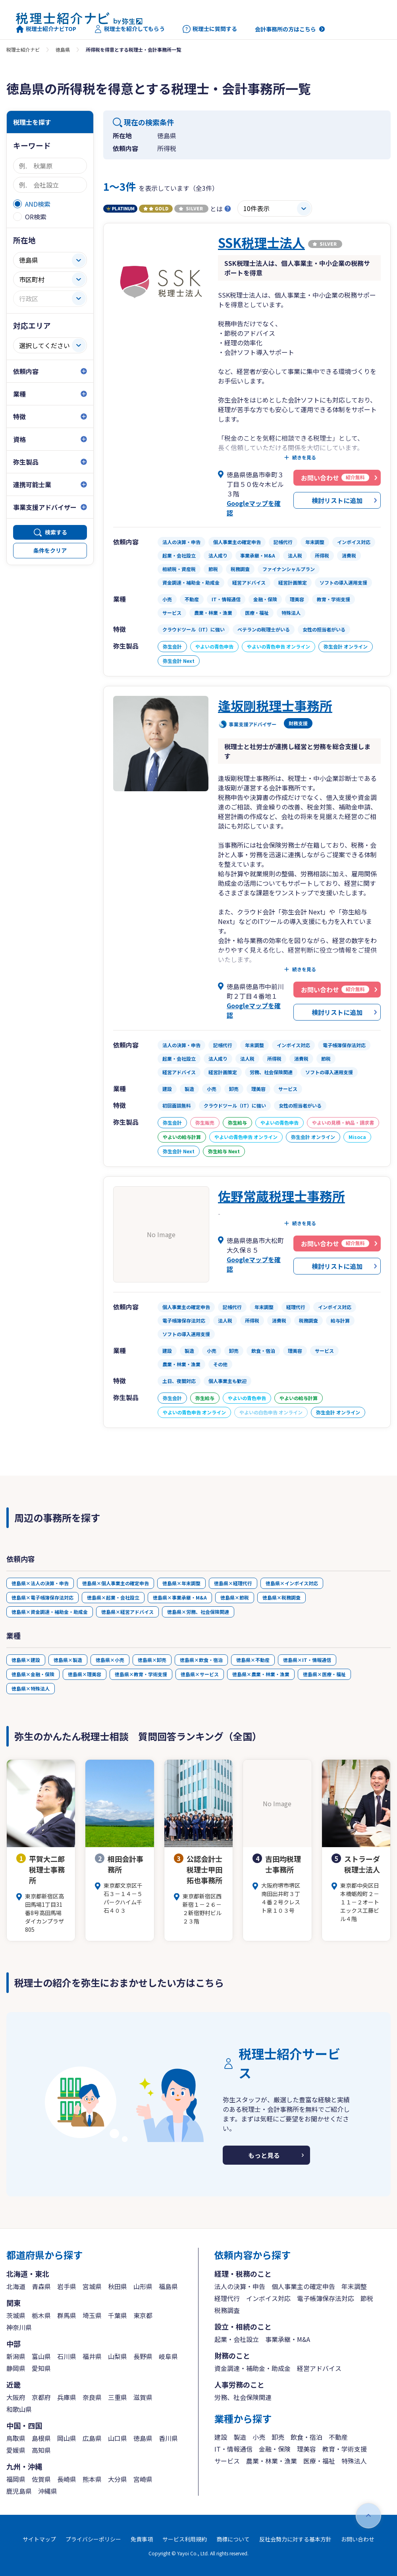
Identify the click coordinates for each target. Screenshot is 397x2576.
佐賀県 (41, 2479)
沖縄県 (47, 2491)
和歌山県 (19, 2409)
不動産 (338, 2437)
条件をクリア (50, 550)
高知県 (41, 2450)
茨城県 (15, 2315)
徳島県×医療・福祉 (324, 1674)
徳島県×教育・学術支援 (141, 1674)
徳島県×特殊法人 (31, 1688)
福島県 (168, 2286)
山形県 (142, 2286)
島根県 (41, 2438)
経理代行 (227, 2298)
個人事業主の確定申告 (303, 2286)
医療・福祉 (319, 2461)
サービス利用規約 (184, 2539)
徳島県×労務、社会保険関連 (198, 1611)
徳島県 (63, 49)
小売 (258, 2437)
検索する (56, 532)
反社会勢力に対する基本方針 (295, 2539)
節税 (366, 2298)
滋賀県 (142, 2397)
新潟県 (15, 2356)
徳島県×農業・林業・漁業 (260, 1674)
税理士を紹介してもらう (129, 29)
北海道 (15, 2286)
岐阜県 (168, 2356)
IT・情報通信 (233, 2449)
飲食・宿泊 (306, 2437)
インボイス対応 (268, 2298)
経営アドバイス (319, 2368)
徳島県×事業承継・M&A (180, 1597)
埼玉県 (92, 2315)
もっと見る (264, 2155)
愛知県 (41, 2368)
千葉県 (117, 2315)
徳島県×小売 (110, 1659)
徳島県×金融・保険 (33, 1674)
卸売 (278, 2437)
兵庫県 (66, 2397)
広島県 (92, 2438)
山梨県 (117, 2356)
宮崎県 (142, 2479)
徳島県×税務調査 (281, 1597)
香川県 (168, 2438)
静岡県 (15, 2368)
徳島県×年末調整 (181, 1583)
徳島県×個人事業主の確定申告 (115, 1583)
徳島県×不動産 (253, 1659)
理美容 (306, 2449)
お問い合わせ (357, 2539)
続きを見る (304, 457)
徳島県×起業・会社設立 (113, 1597)
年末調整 (354, 2286)
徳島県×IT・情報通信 (307, 1659)
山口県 (117, 2438)
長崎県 (66, 2479)
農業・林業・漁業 (271, 2461)
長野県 (142, 2356)
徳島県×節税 (234, 1597)
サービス (227, 2461)
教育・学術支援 (344, 2449)
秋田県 (117, 2286)
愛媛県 (15, 2450)
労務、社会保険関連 (243, 2397)
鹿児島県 (19, 2491)
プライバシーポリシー (93, 2539)
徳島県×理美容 (84, 1674)
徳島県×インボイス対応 (292, 1583)
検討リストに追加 (337, 500)
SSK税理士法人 (261, 242)
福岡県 (15, 2479)
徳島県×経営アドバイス (127, 1611)
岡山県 (66, 2438)
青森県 (41, 2286)
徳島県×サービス (200, 1674)
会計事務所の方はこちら (285, 29)
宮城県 (92, 2286)
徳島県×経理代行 (233, 1583)
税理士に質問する (210, 29)
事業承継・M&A (287, 2339)
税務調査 (227, 2310)
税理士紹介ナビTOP (46, 29)
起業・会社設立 (236, 2339)
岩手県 (66, 2286)
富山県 (41, 2356)
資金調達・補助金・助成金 (252, 2368)
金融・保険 (275, 2449)
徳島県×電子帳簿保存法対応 (42, 1597)
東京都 (142, 2315)
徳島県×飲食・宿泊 (201, 1659)
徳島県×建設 (26, 1659)
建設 (220, 2437)
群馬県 (66, 2315)
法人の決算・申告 (239, 2286)
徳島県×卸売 (152, 1659)
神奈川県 (19, 2327)
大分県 (117, 2479)
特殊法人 (354, 2461)
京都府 (41, 2397)
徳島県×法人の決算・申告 (40, 1583)
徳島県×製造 (68, 1659)
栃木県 (41, 2315)
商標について (233, 2539)
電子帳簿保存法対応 (325, 2298)
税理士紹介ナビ (23, 49)
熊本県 (92, 2479)
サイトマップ (39, 2539)
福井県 (92, 2356)
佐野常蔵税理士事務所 (281, 1196)
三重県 (117, 2397)
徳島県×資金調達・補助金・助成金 (50, 1611)
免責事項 (142, 2539)
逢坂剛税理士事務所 (275, 705)
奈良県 (92, 2397)
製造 (239, 2437)
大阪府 (15, 2397)
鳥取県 (15, 2438)
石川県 (66, 2356)
